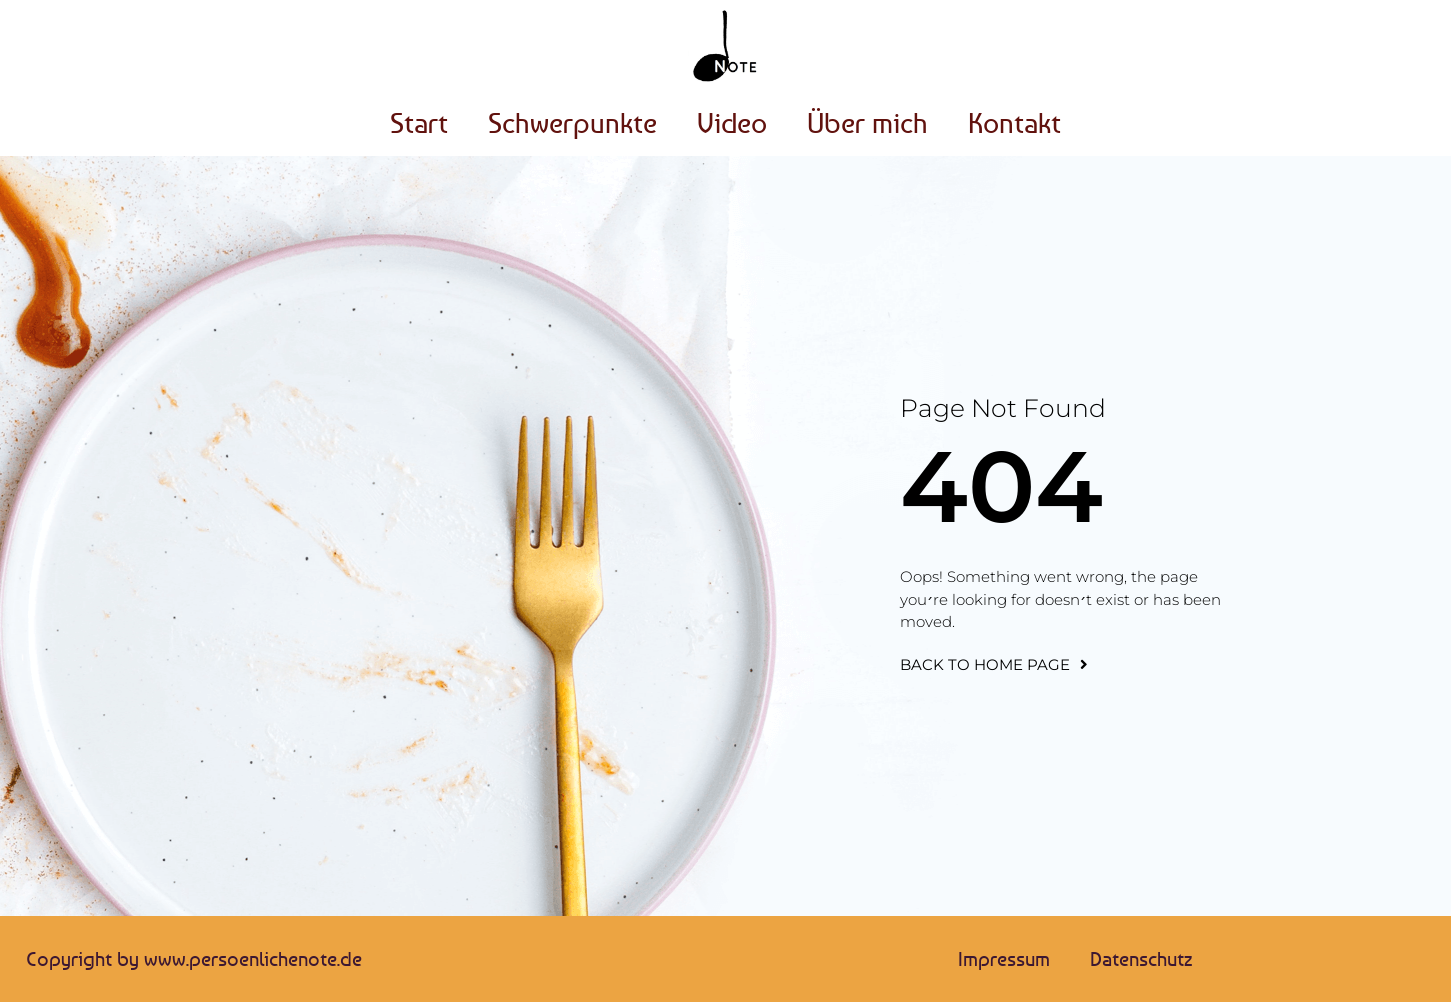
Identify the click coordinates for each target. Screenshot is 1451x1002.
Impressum (1004, 958)
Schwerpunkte (572, 123)
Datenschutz (1141, 958)
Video (732, 123)
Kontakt (1014, 123)
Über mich (867, 123)
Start (419, 123)
